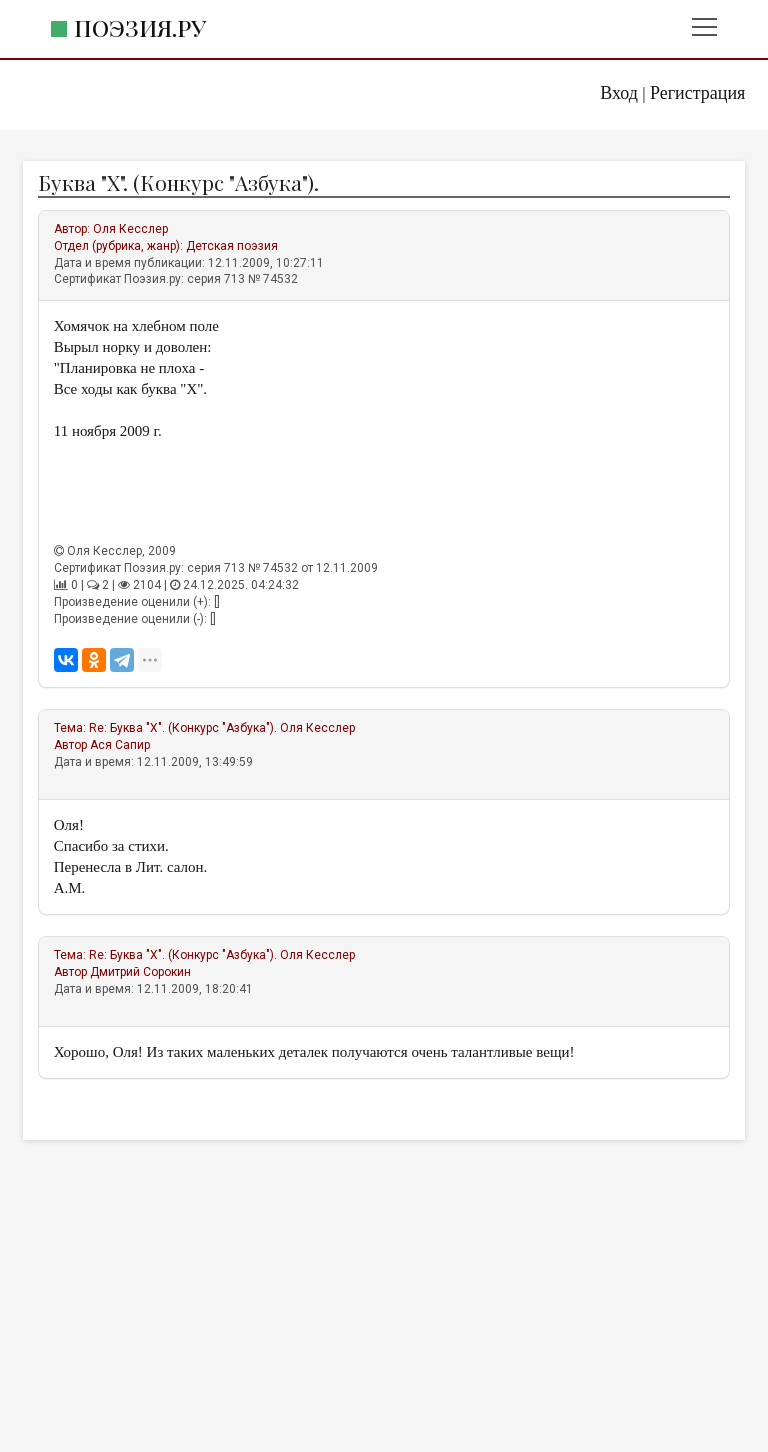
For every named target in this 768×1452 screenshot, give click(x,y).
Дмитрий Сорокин (140, 972)
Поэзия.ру (140, 27)
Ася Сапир (120, 745)
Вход (619, 93)
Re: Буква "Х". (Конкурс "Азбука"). (183, 728)
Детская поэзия (232, 246)
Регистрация (697, 93)
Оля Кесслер (130, 229)
